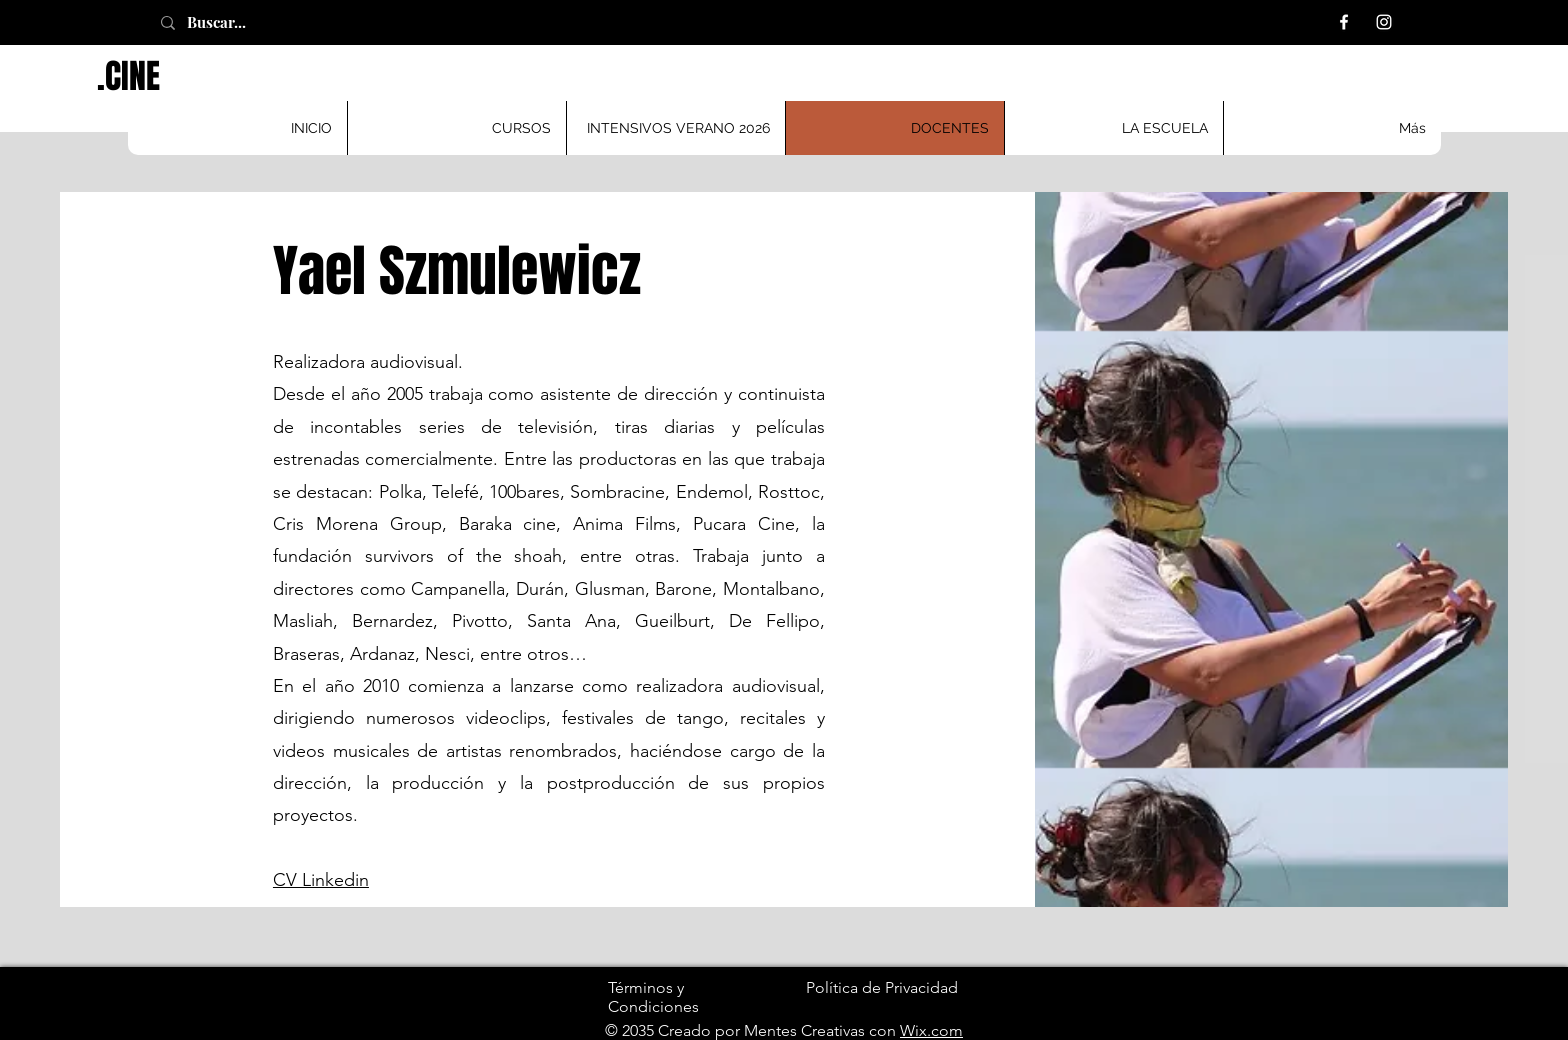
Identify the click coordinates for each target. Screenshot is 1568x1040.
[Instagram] (1384, 22)
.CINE (128, 76)
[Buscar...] (239, 22)
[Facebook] (1344, 22)
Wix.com (931, 1030)
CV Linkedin (321, 880)
